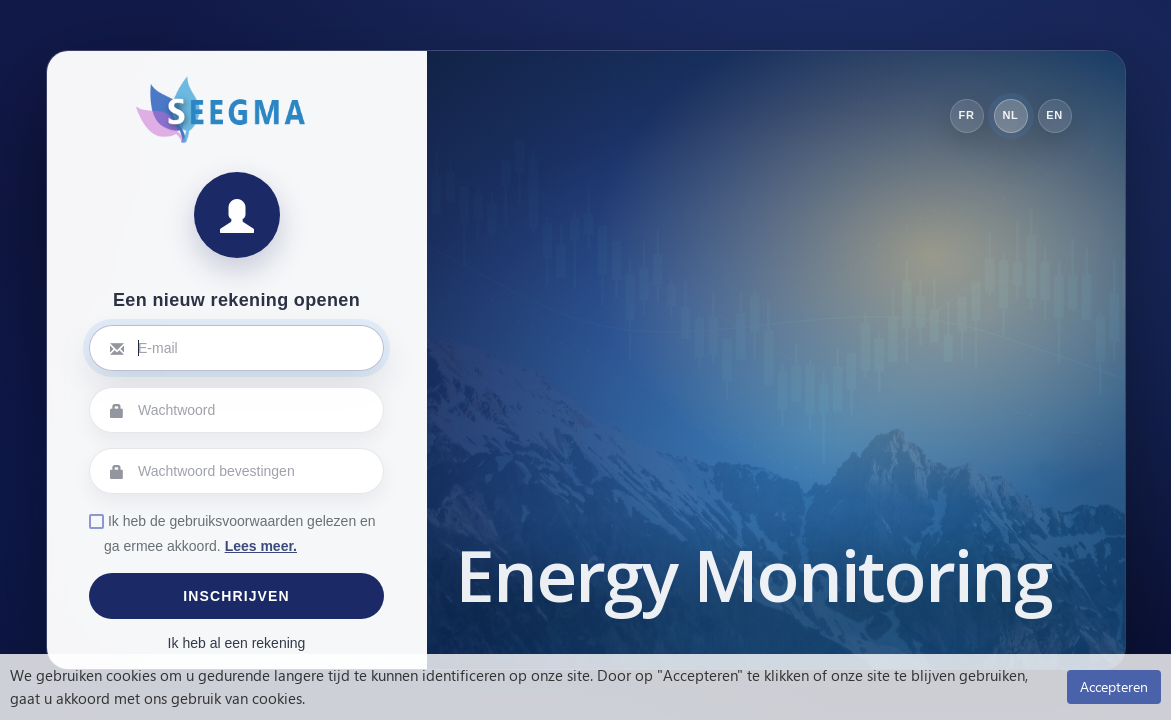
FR (967, 115)
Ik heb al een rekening (237, 643)
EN (1054, 115)
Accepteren (1114, 686)
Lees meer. (261, 546)
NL (1011, 115)
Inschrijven (236, 596)
